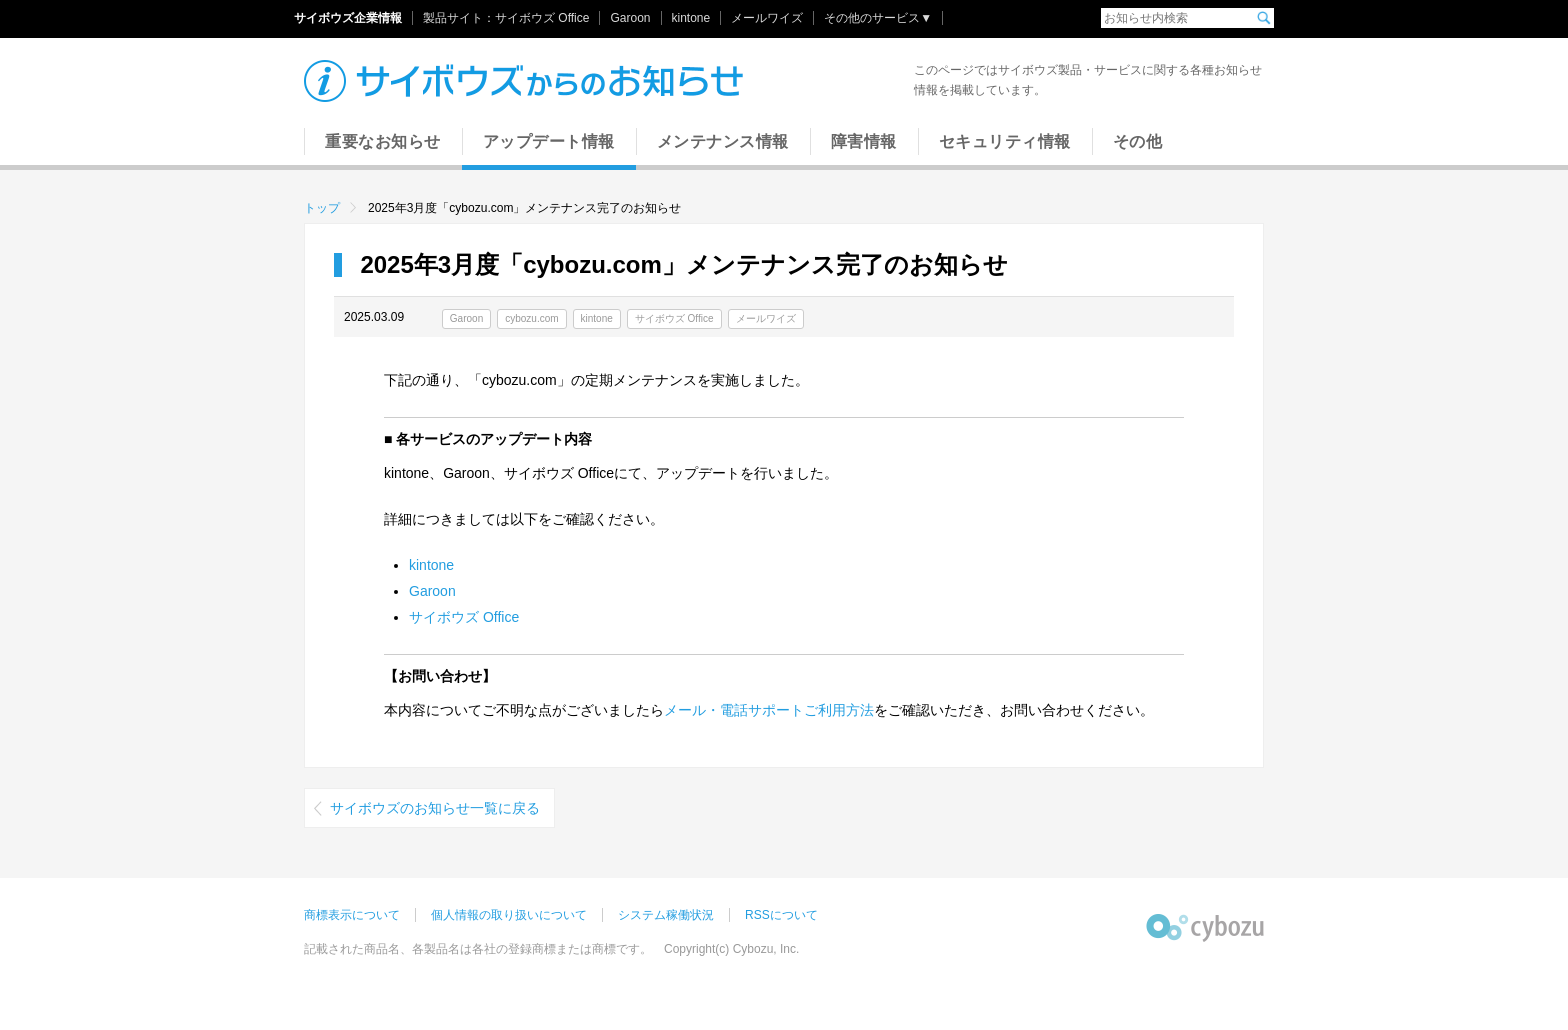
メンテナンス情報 (723, 141)
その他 (1138, 141)
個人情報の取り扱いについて (509, 915)
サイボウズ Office (542, 18)
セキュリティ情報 (1005, 141)
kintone (691, 18)
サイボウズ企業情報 (348, 18)
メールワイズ (767, 18)
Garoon (630, 18)
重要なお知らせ (383, 141)
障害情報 (864, 141)
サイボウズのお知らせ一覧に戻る (435, 808)
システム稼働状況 (666, 915)
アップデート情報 (549, 141)
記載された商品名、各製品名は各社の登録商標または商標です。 (478, 949)
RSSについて (781, 915)
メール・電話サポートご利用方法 (769, 710)
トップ (322, 208)
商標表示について (352, 915)
